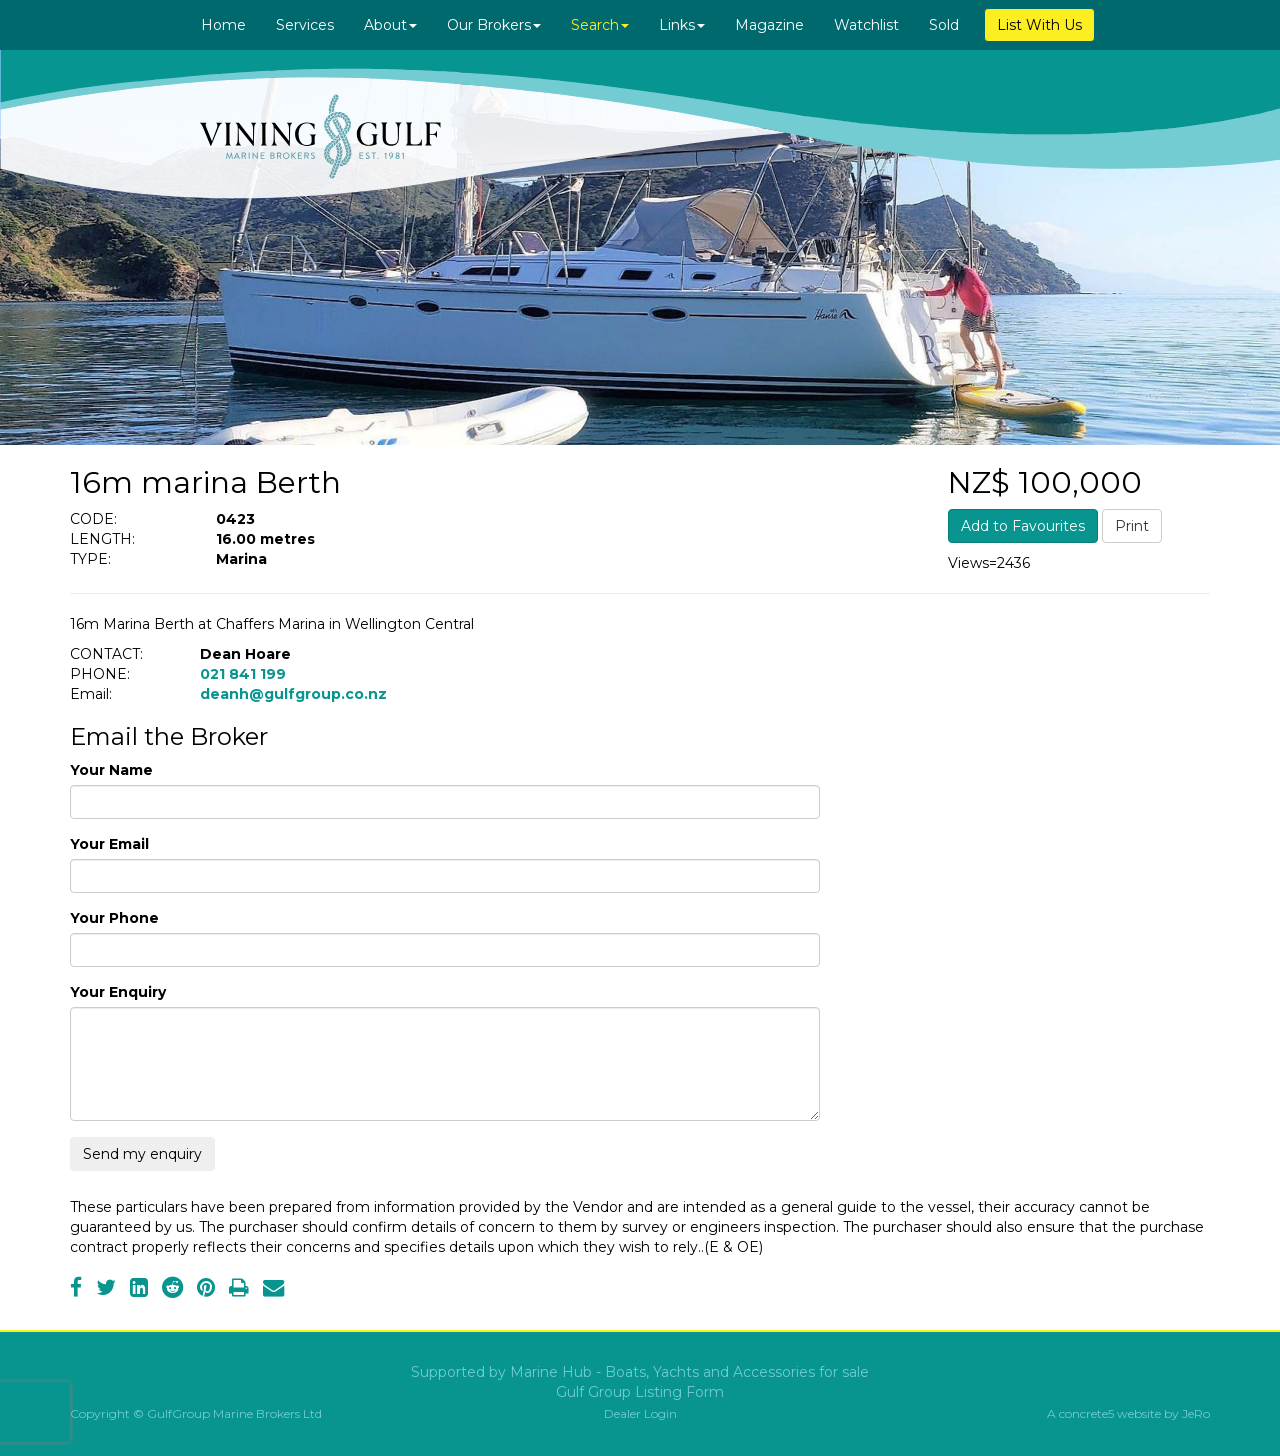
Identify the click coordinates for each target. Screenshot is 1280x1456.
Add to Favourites (1023, 526)
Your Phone (114, 918)
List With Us (1039, 25)
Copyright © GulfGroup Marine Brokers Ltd (196, 1413)
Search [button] (600, 25)
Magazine (769, 25)
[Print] (239, 1290)
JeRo (1196, 1413)
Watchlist (866, 25)
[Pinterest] (206, 1290)
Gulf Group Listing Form (640, 1392)
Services (305, 25)
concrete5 (1086, 1413)
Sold (944, 25)
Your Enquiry (118, 992)
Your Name (111, 770)
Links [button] (682, 25)
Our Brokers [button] (494, 25)
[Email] (273, 1290)
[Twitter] (106, 1290)
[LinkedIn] (139, 1290)
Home (223, 25)
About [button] (390, 25)
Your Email (109, 844)
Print (1132, 526)
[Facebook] (76, 1290)
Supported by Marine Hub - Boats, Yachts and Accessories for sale (640, 1372)
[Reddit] (172, 1290)
